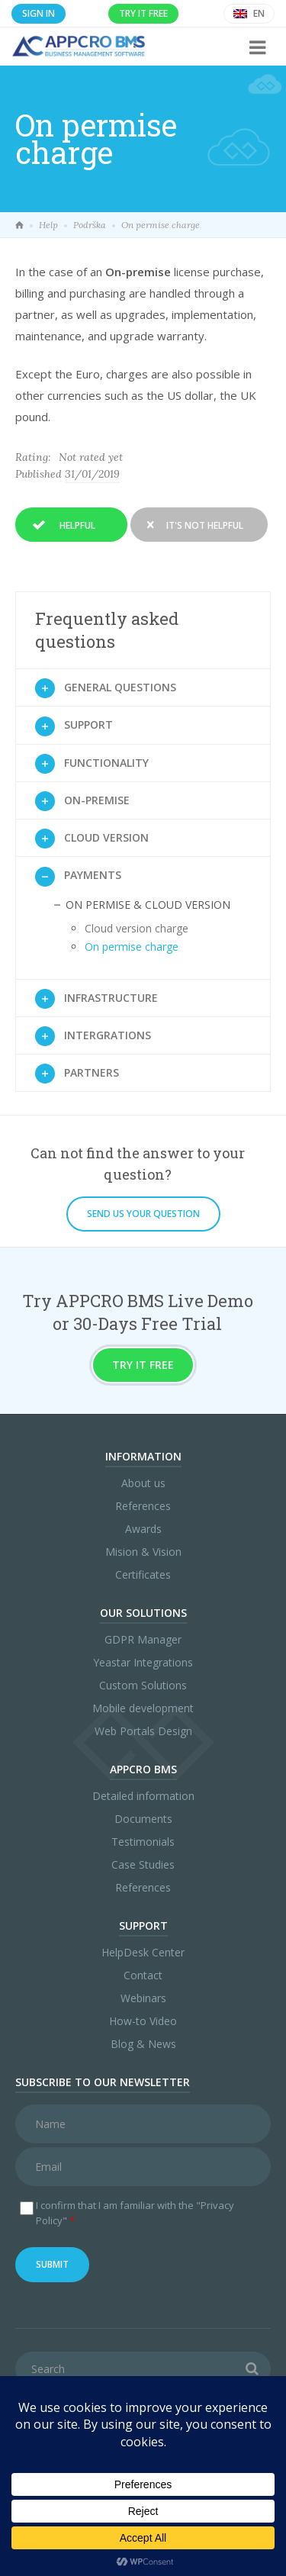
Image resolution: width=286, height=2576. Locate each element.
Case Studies (143, 1864)
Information (143, 1456)
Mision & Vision (143, 1551)
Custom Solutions (143, 1685)
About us (143, 1483)
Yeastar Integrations (143, 1662)
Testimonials (143, 1841)
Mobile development (143, 1708)
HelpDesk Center (143, 1952)
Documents (143, 1818)
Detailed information (143, 1796)
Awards (143, 1528)
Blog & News (143, 2044)
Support (143, 1925)
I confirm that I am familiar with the (135, 2212)
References (143, 1506)
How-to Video (143, 2021)
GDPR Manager (143, 1639)
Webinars (143, 1998)
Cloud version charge (136, 928)
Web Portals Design (143, 1731)
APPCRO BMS (143, 1769)
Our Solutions (143, 1612)
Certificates (143, 1574)
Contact (143, 1975)
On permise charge (131, 946)
